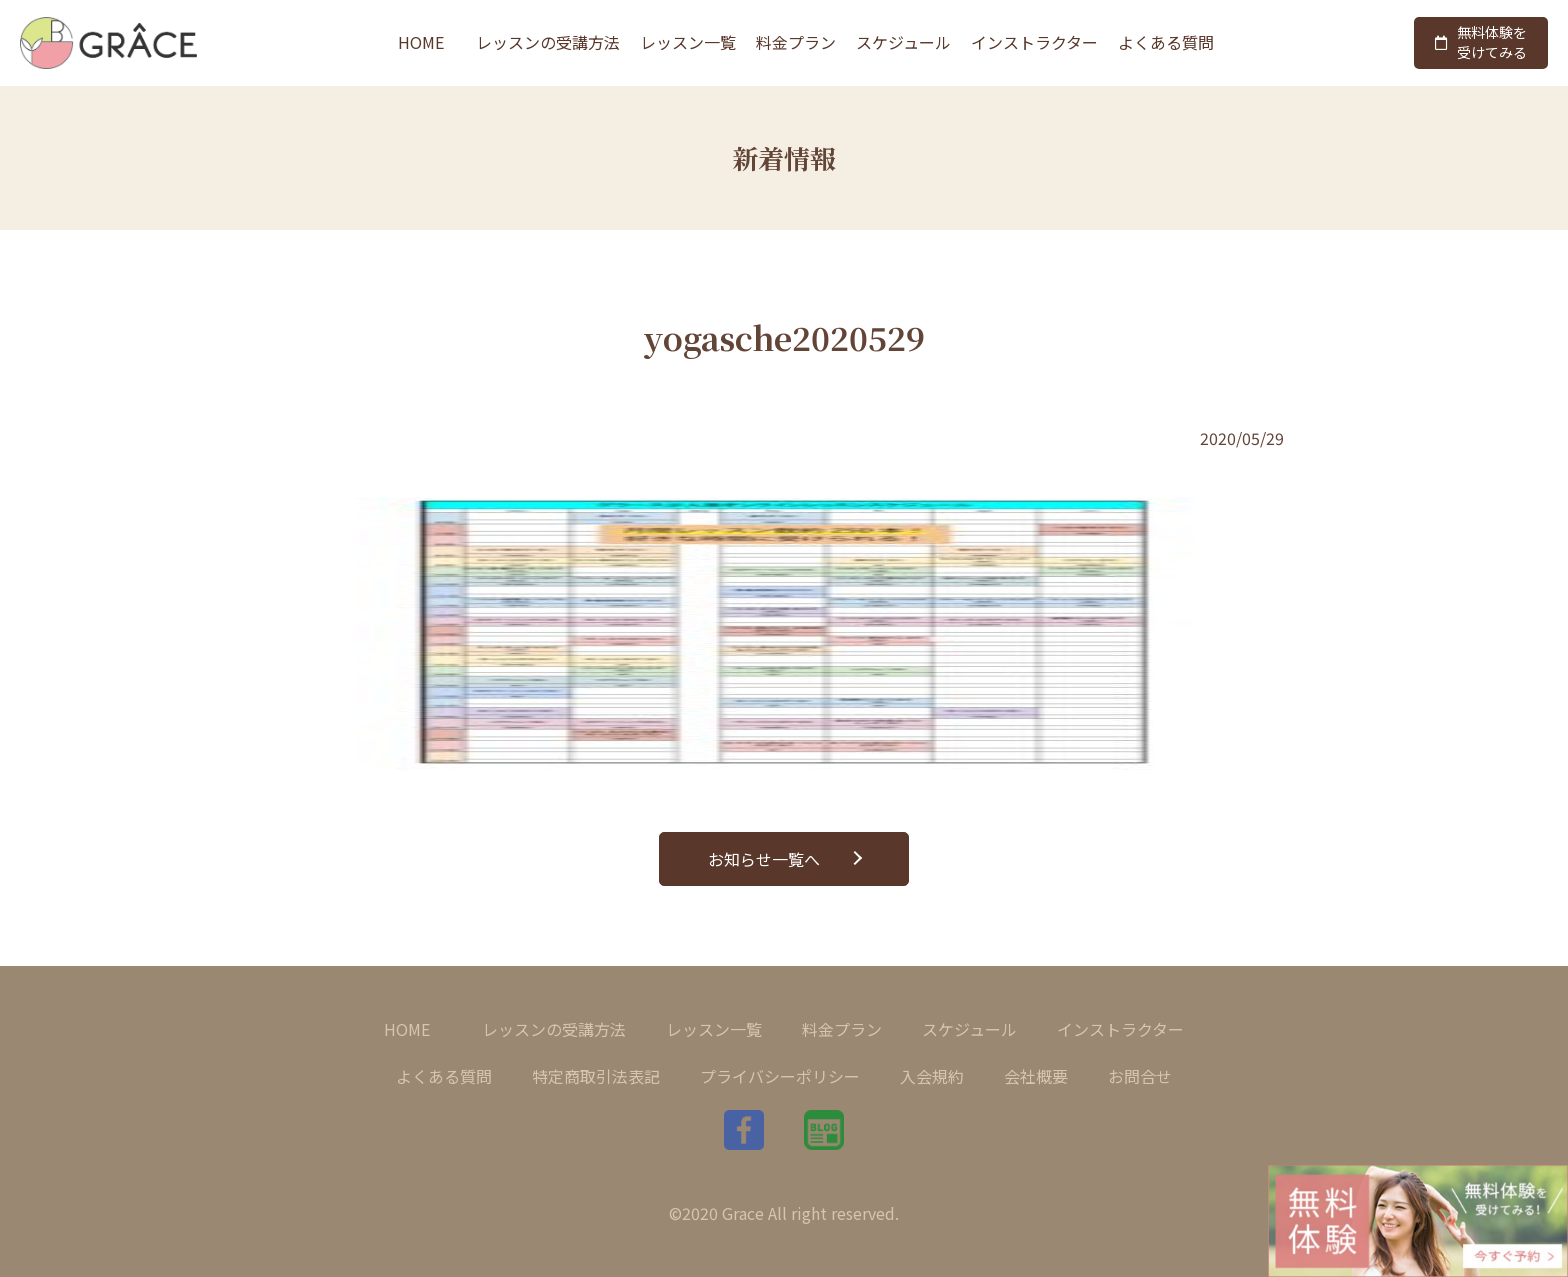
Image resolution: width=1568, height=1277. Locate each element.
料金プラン (796, 42)
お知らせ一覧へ (764, 859)
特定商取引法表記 (596, 1076)
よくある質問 (1166, 42)
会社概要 (1036, 1076)
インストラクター (1034, 42)
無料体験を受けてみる (1481, 42)
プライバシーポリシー (780, 1076)
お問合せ (1140, 1076)
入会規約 (932, 1076)
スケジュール (903, 42)
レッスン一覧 (688, 42)
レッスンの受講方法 (548, 42)
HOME (421, 42)
